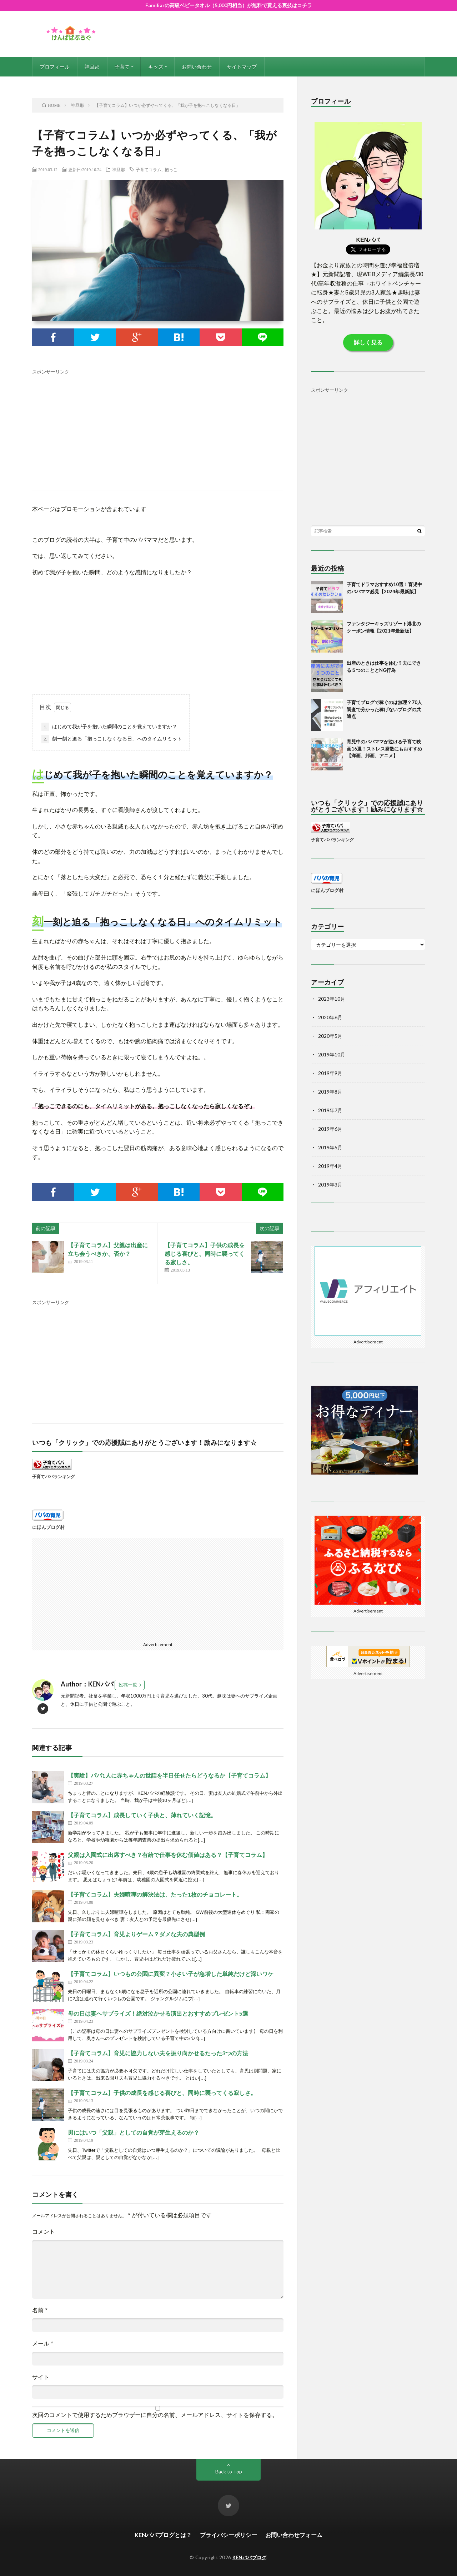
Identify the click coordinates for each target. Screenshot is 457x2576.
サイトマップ (242, 67)
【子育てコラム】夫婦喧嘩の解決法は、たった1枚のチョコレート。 (155, 1894)
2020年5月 (330, 1036)
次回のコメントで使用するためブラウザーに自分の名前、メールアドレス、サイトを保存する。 (155, 2415)
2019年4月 (330, 1166)
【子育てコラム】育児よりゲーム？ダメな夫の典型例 (136, 1934)
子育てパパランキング (53, 1476)
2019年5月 (330, 1147)
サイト (40, 2377)
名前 (39, 2310)
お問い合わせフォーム (293, 2534)
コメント (43, 2232)
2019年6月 (330, 1129)
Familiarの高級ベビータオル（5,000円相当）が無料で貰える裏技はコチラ (228, 5)
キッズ (155, 67)
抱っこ (171, 169)
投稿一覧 (128, 1685)
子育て (122, 67)
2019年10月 (331, 1054)
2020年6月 (330, 1017)
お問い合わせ (197, 67)
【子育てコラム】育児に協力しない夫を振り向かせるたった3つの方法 (158, 2053)
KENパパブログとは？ (163, 2534)
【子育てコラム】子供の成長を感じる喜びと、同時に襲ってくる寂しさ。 (205, 1253)
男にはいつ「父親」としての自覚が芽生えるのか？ (133, 2132)
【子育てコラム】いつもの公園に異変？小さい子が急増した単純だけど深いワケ (170, 1973)
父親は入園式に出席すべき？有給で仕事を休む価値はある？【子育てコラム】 (168, 1854)
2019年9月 (330, 1073)
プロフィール (55, 67)
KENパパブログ (249, 2557)
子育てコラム (148, 169)
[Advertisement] (157, 426)
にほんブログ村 (48, 1527)
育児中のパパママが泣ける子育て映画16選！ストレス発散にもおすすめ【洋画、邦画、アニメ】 (384, 748)
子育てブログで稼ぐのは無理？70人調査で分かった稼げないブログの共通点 (384, 709)
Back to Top (228, 2471)
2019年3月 (330, 1185)
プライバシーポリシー (228, 2534)
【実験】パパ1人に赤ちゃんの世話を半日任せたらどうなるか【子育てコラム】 (169, 1775)
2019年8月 (330, 1092)
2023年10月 (331, 999)
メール (42, 2343)
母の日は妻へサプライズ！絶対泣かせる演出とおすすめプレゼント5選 (158, 2013)
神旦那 (92, 67)
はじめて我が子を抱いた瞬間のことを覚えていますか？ (109, 727)
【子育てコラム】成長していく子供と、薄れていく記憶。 (142, 1815)
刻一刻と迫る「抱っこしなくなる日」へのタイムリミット (111, 739)
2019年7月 (330, 1110)
